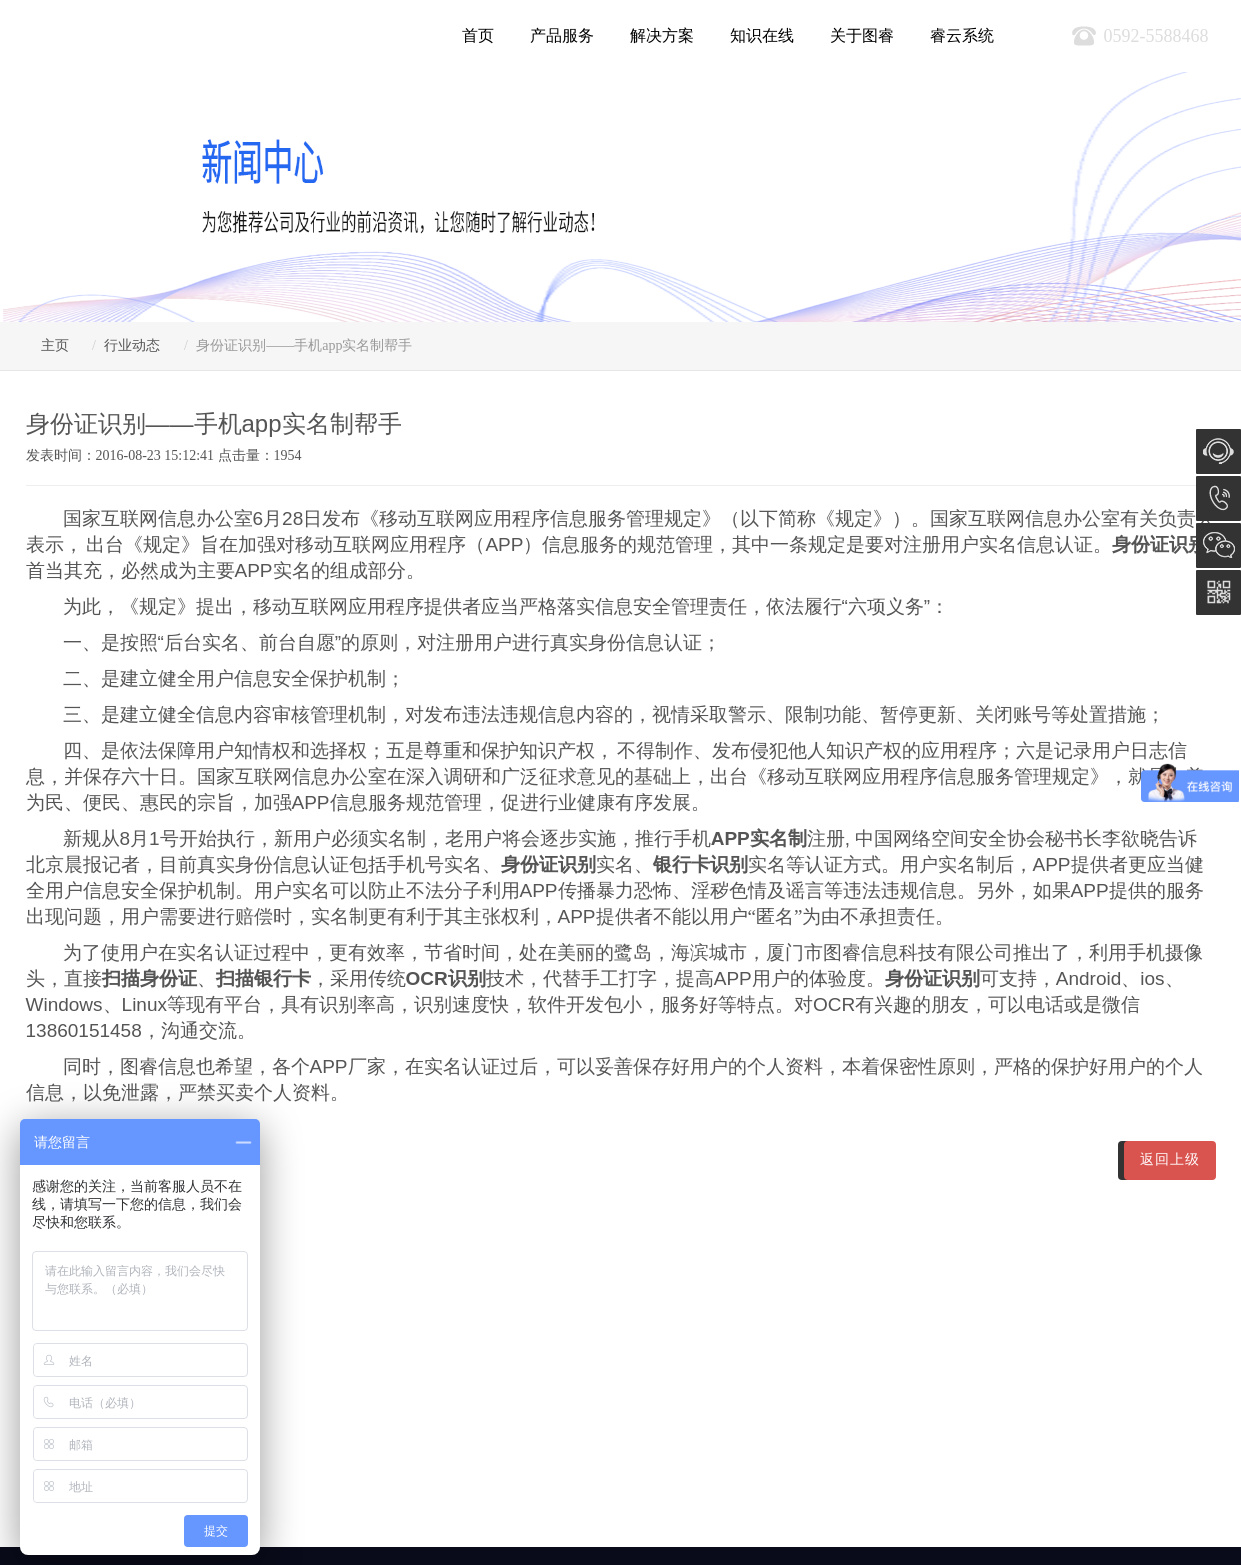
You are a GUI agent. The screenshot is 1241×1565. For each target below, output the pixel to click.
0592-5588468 (1218, 498)
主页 (55, 345)
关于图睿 (862, 35)
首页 (478, 35)
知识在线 (762, 35)
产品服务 (562, 35)
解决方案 (662, 35)
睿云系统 (962, 35)
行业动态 (132, 345)
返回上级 (1170, 1159)
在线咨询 (1218, 451)
